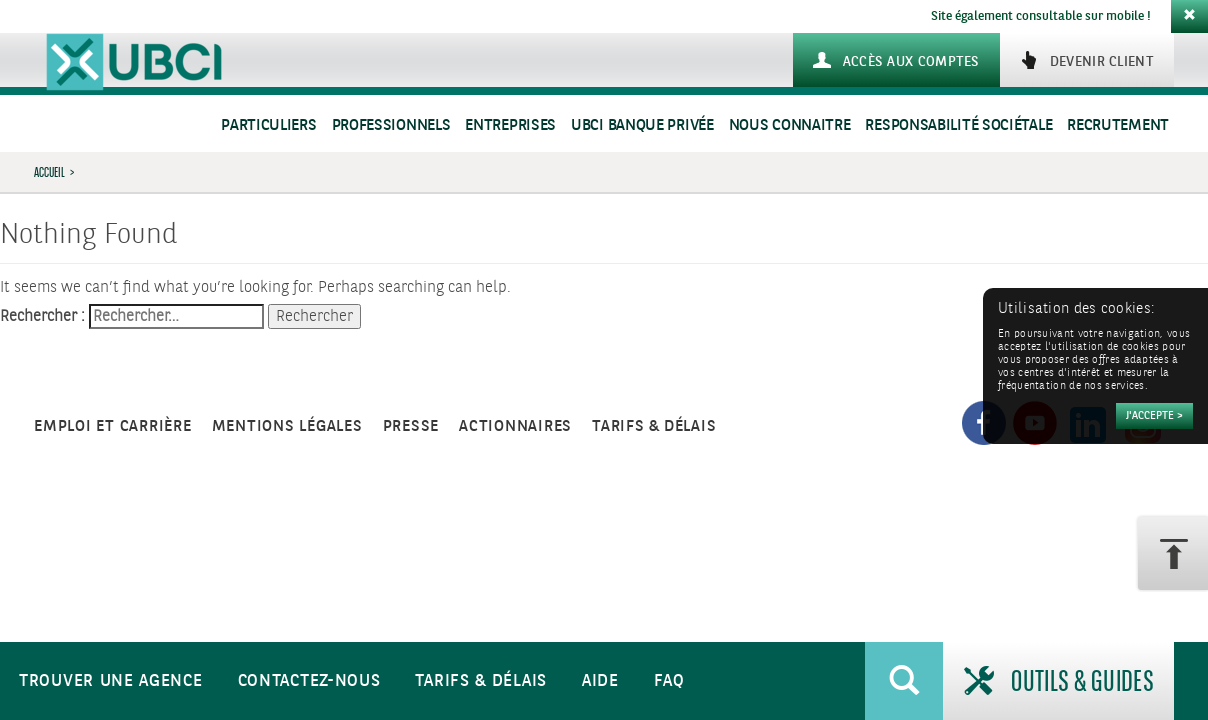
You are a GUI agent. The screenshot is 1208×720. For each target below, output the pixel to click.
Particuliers (268, 125)
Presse (411, 426)
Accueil (49, 172)
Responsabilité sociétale (958, 125)
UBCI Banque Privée (642, 125)
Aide (600, 681)
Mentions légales (287, 426)
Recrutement (1118, 125)
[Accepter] (1154, 416)
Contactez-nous (309, 681)
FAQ (669, 681)
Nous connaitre (790, 125)
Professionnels (391, 125)
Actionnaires (515, 426)
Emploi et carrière (113, 426)
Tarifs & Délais (481, 681)
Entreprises (510, 125)
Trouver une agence (111, 681)
